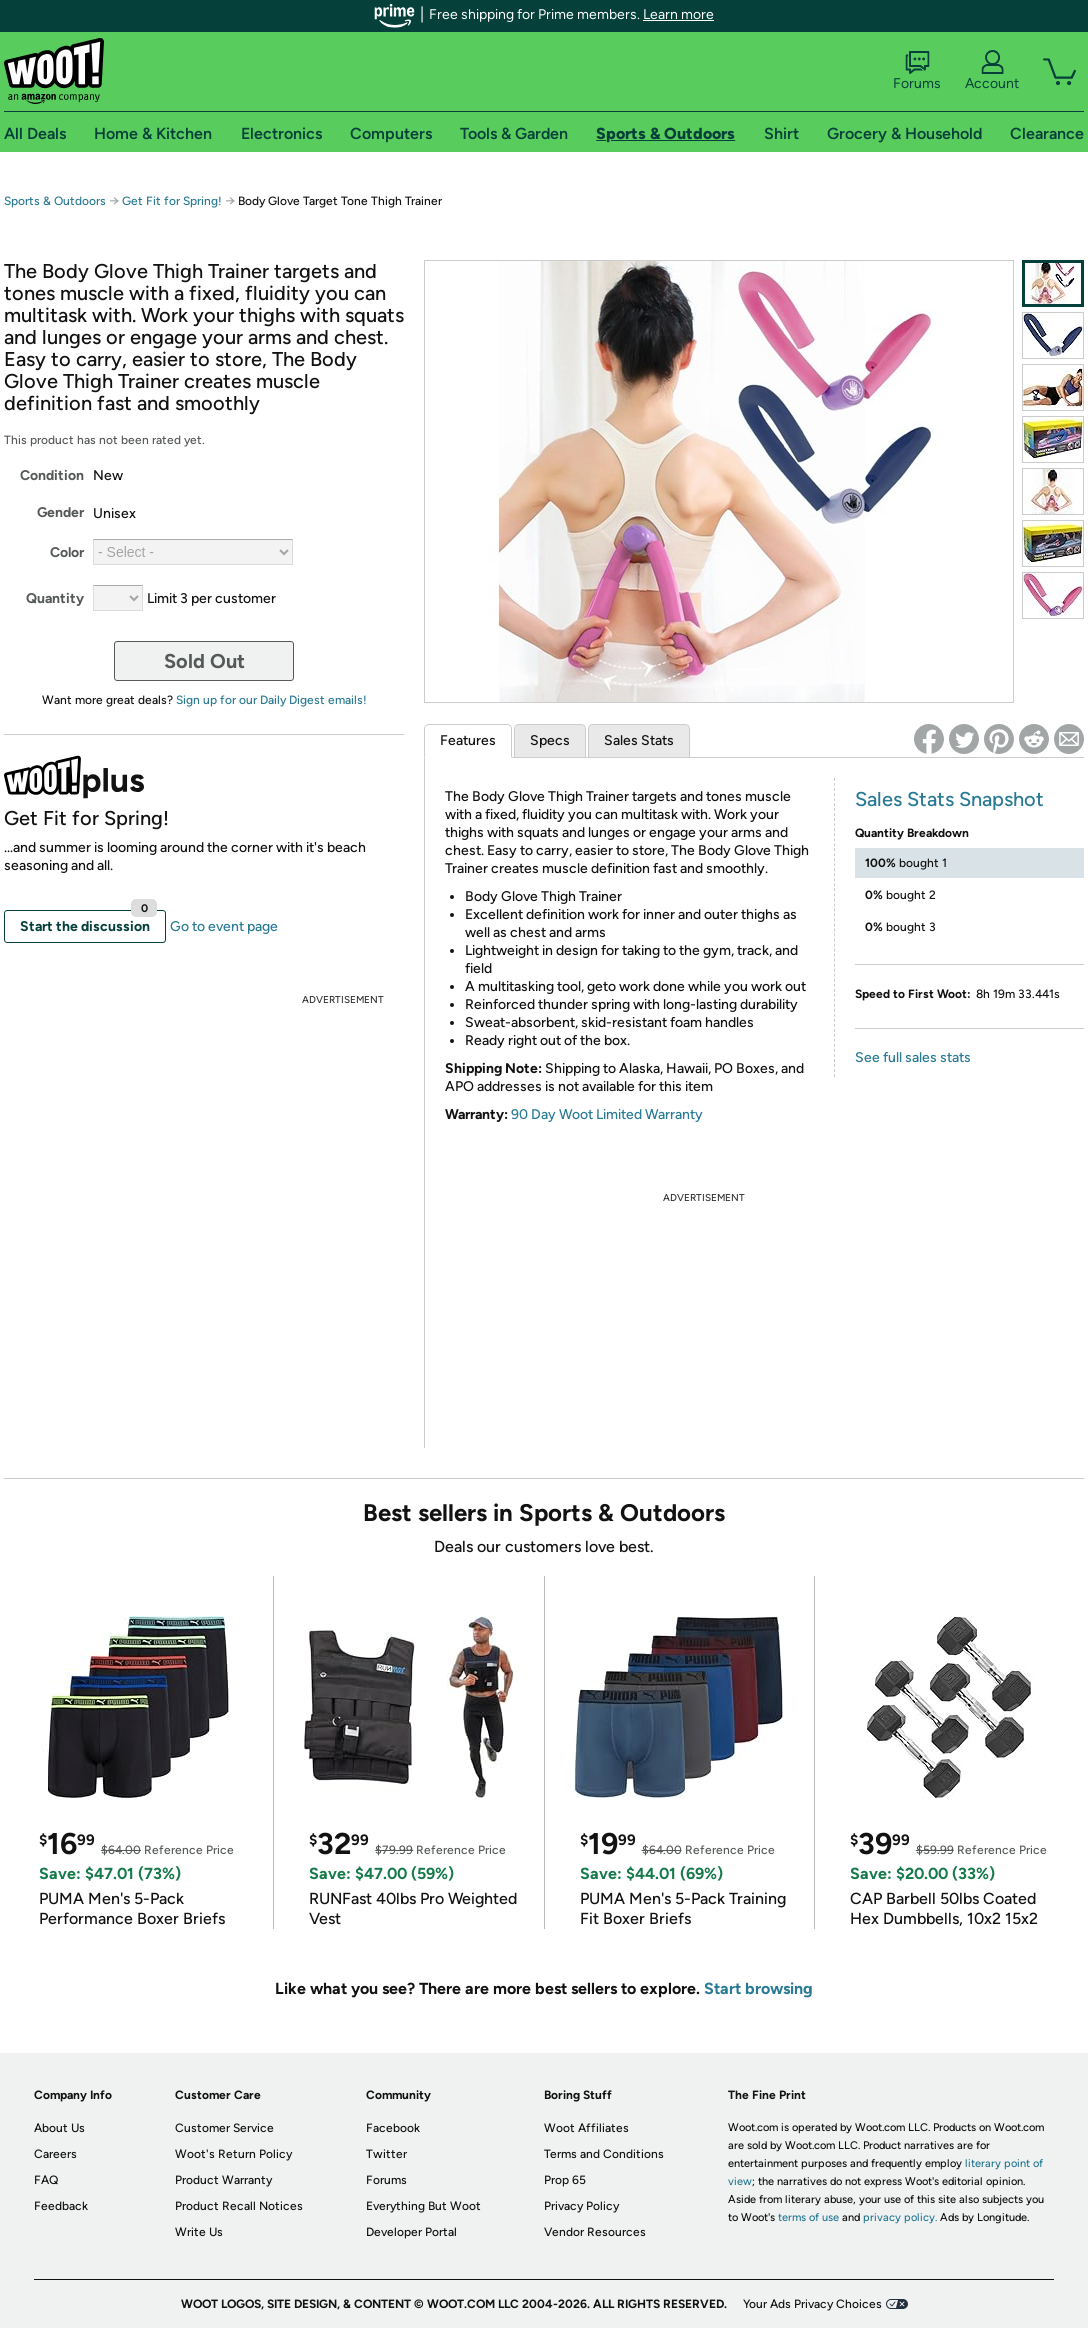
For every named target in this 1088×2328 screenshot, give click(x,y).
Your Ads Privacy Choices (812, 2304)
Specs (550, 740)
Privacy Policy (581, 2206)
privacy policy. (900, 2217)
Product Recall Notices (239, 2206)
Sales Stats (639, 740)
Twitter (386, 2154)
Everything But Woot (423, 2206)
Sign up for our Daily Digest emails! (271, 700)
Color (67, 552)
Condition (52, 475)
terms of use (808, 2217)
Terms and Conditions (604, 2154)
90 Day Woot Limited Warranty (607, 1114)
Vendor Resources (595, 2232)
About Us (59, 2128)
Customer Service (224, 2128)
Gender (60, 512)
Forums (917, 71)
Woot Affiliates (586, 2128)
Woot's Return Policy (233, 2154)
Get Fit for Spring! (173, 201)
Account (992, 71)
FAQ (46, 2180)
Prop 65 (565, 2180)
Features (468, 740)
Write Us (199, 2232)
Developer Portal (411, 2232)
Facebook (393, 2128)
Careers (55, 2154)
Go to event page (224, 926)
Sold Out (204, 661)
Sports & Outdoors (55, 201)
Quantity (55, 598)
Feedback (61, 2206)
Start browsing (758, 1988)
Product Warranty (223, 2180)
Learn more (678, 14)
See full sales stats (913, 1057)
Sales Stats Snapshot (949, 799)
